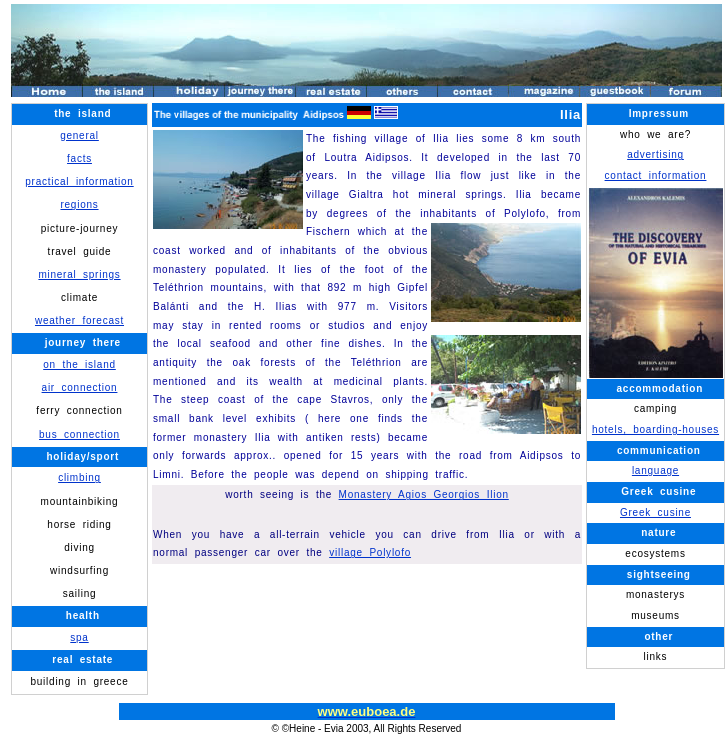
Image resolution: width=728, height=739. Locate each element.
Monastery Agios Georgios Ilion (424, 494)
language (655, 470)
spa (79, 637)
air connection (80, 387)
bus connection (79, 434)
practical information (79, 181)
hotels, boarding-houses (655, 429)
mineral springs (79, 274)
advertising (655, 154)
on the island (79, 364)
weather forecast (79, 320)
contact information (656, 175)
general (79, 135)
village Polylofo (370, 552)
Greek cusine (655, 512)
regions (79, 204)
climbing (79, 477)
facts (79, 158)
